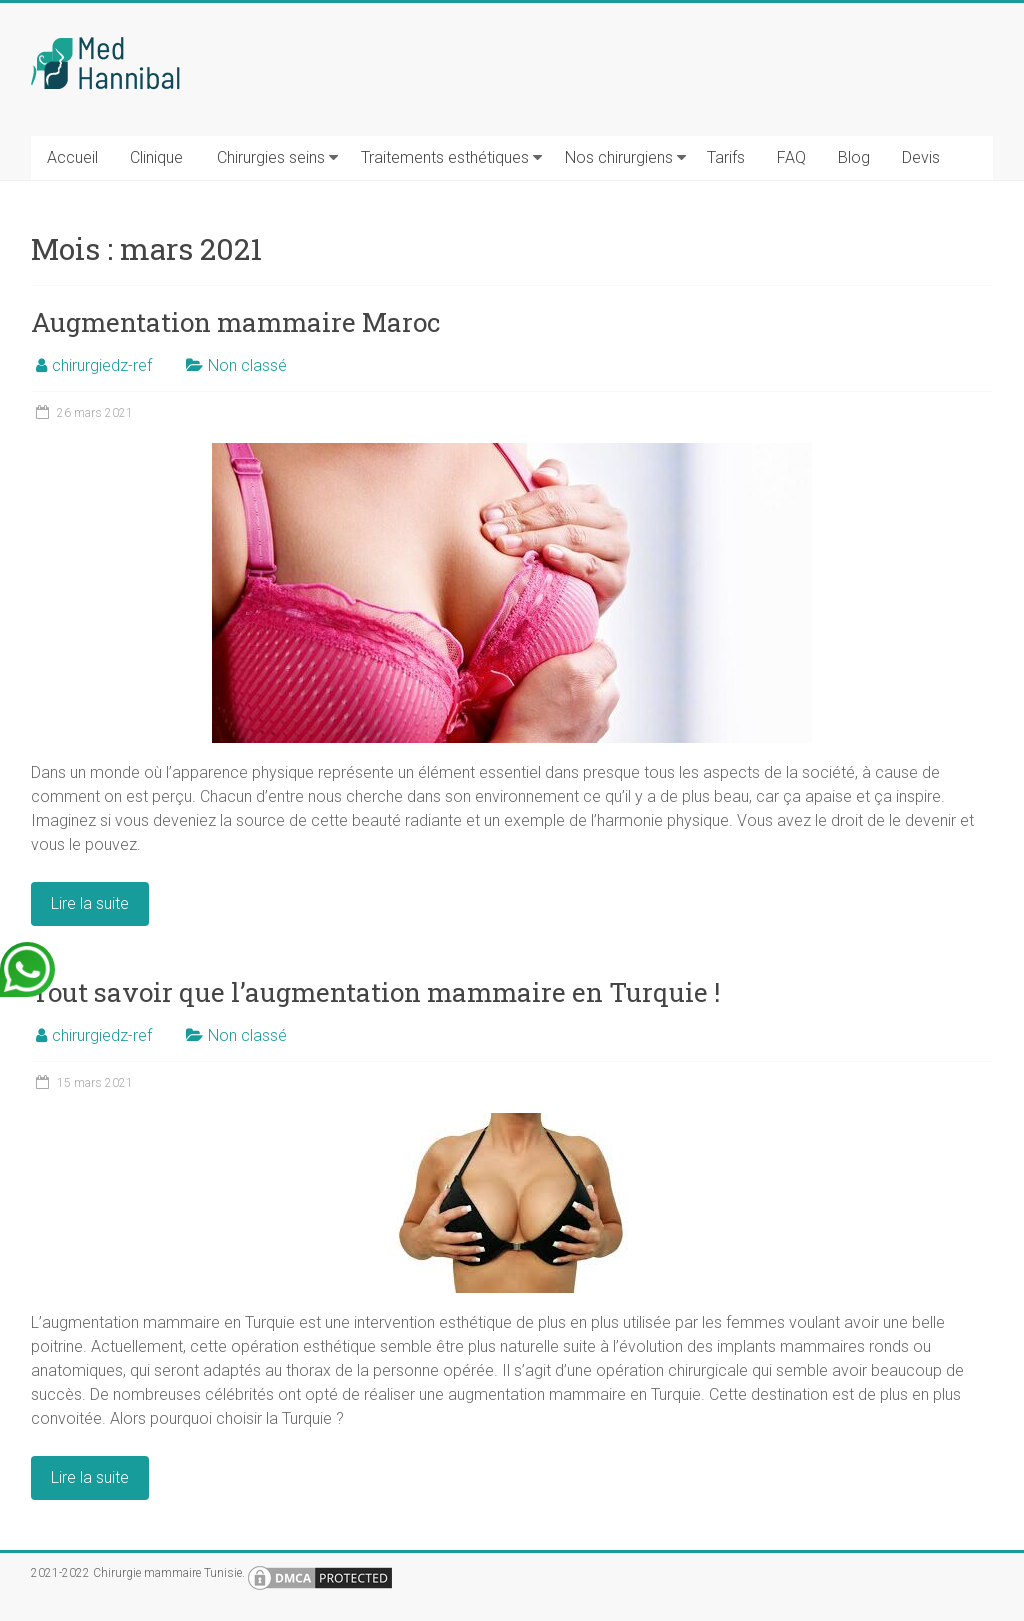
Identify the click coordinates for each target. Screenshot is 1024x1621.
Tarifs (726, 157)
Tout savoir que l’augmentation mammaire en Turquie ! (375, 992)
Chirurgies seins (271, 157)
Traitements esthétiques (445, 157)
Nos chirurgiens (619, 157)
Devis (921, 157)
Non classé (247, 365)
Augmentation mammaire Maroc (236, 322)
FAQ (791, 157)
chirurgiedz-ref (102, 365)
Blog (854, 157)
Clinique (156, 157)
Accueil (72, 157)
